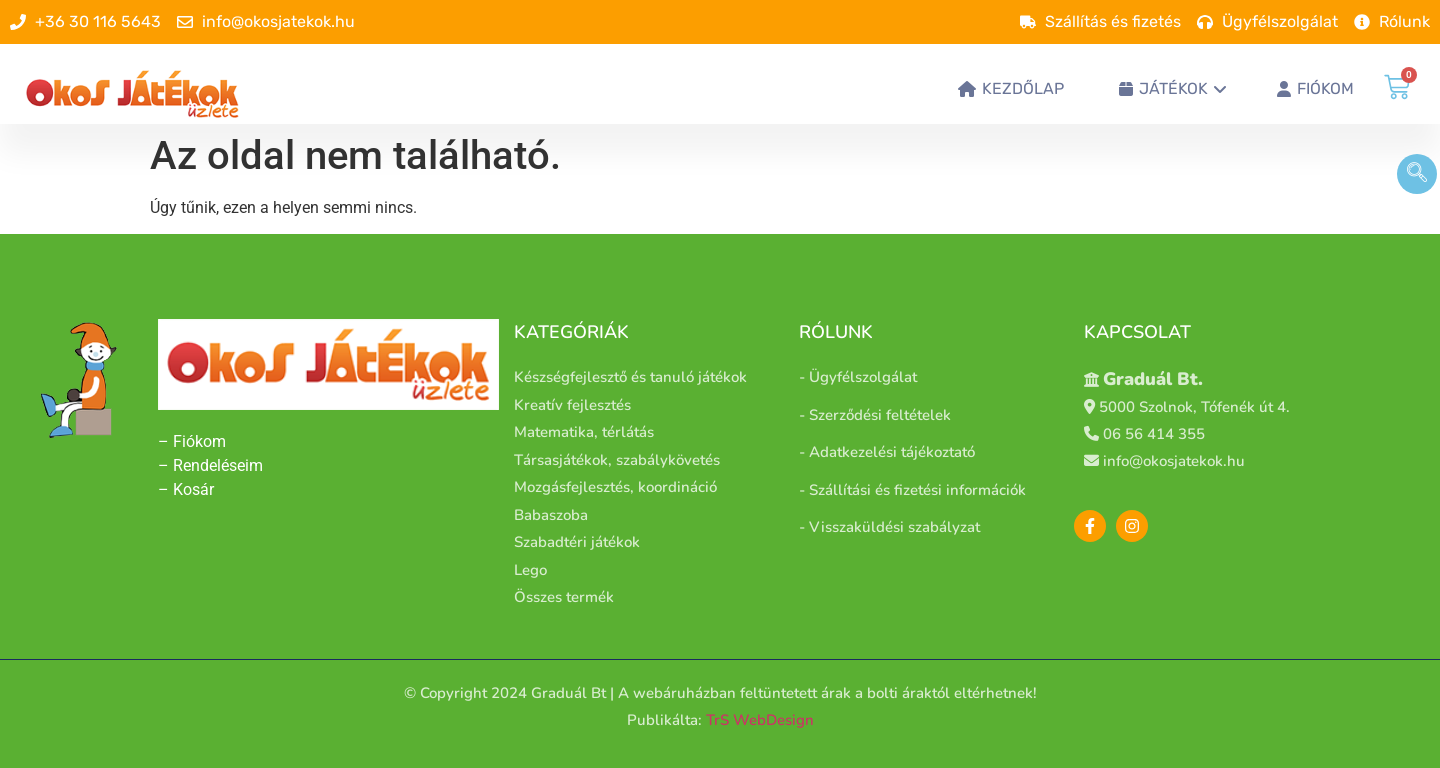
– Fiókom (194, 441)
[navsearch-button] (1417, 174)
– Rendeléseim (210, 465)
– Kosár (186, 489)
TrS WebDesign (760, 720)
